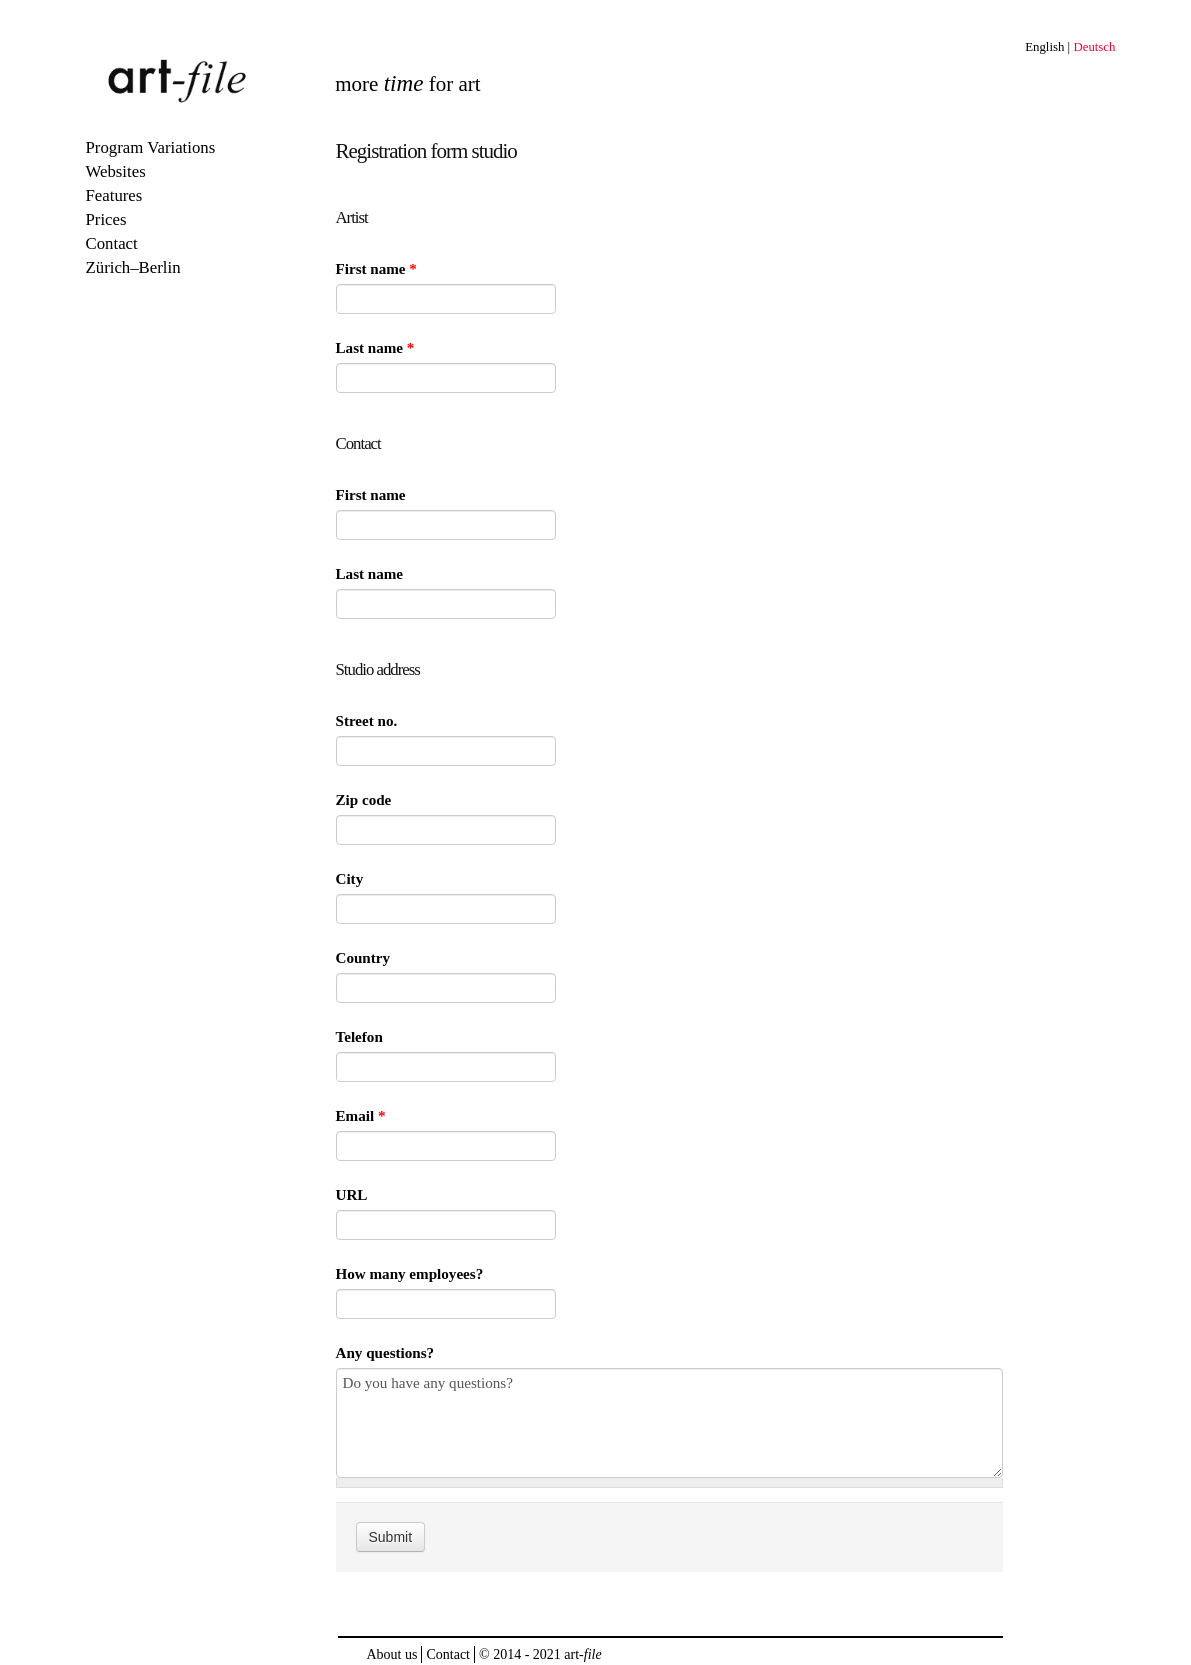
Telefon (359, 1037)
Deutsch (1094, 47)
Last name (375, 348)
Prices (106, 219)
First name (376, 269)
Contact (112, 243)
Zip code (364, 800)
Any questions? (385, 1353)
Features (114, 195)
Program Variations (151, 147)
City (350, 879)
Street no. (367, 721)
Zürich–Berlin (133, 267)
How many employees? (410, 1274)
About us (392, 1654)
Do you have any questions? (670, 1423)
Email (361, 1116)
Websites (116, 171)
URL (352, 1195)
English (1044, 47)
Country (363, 958)
